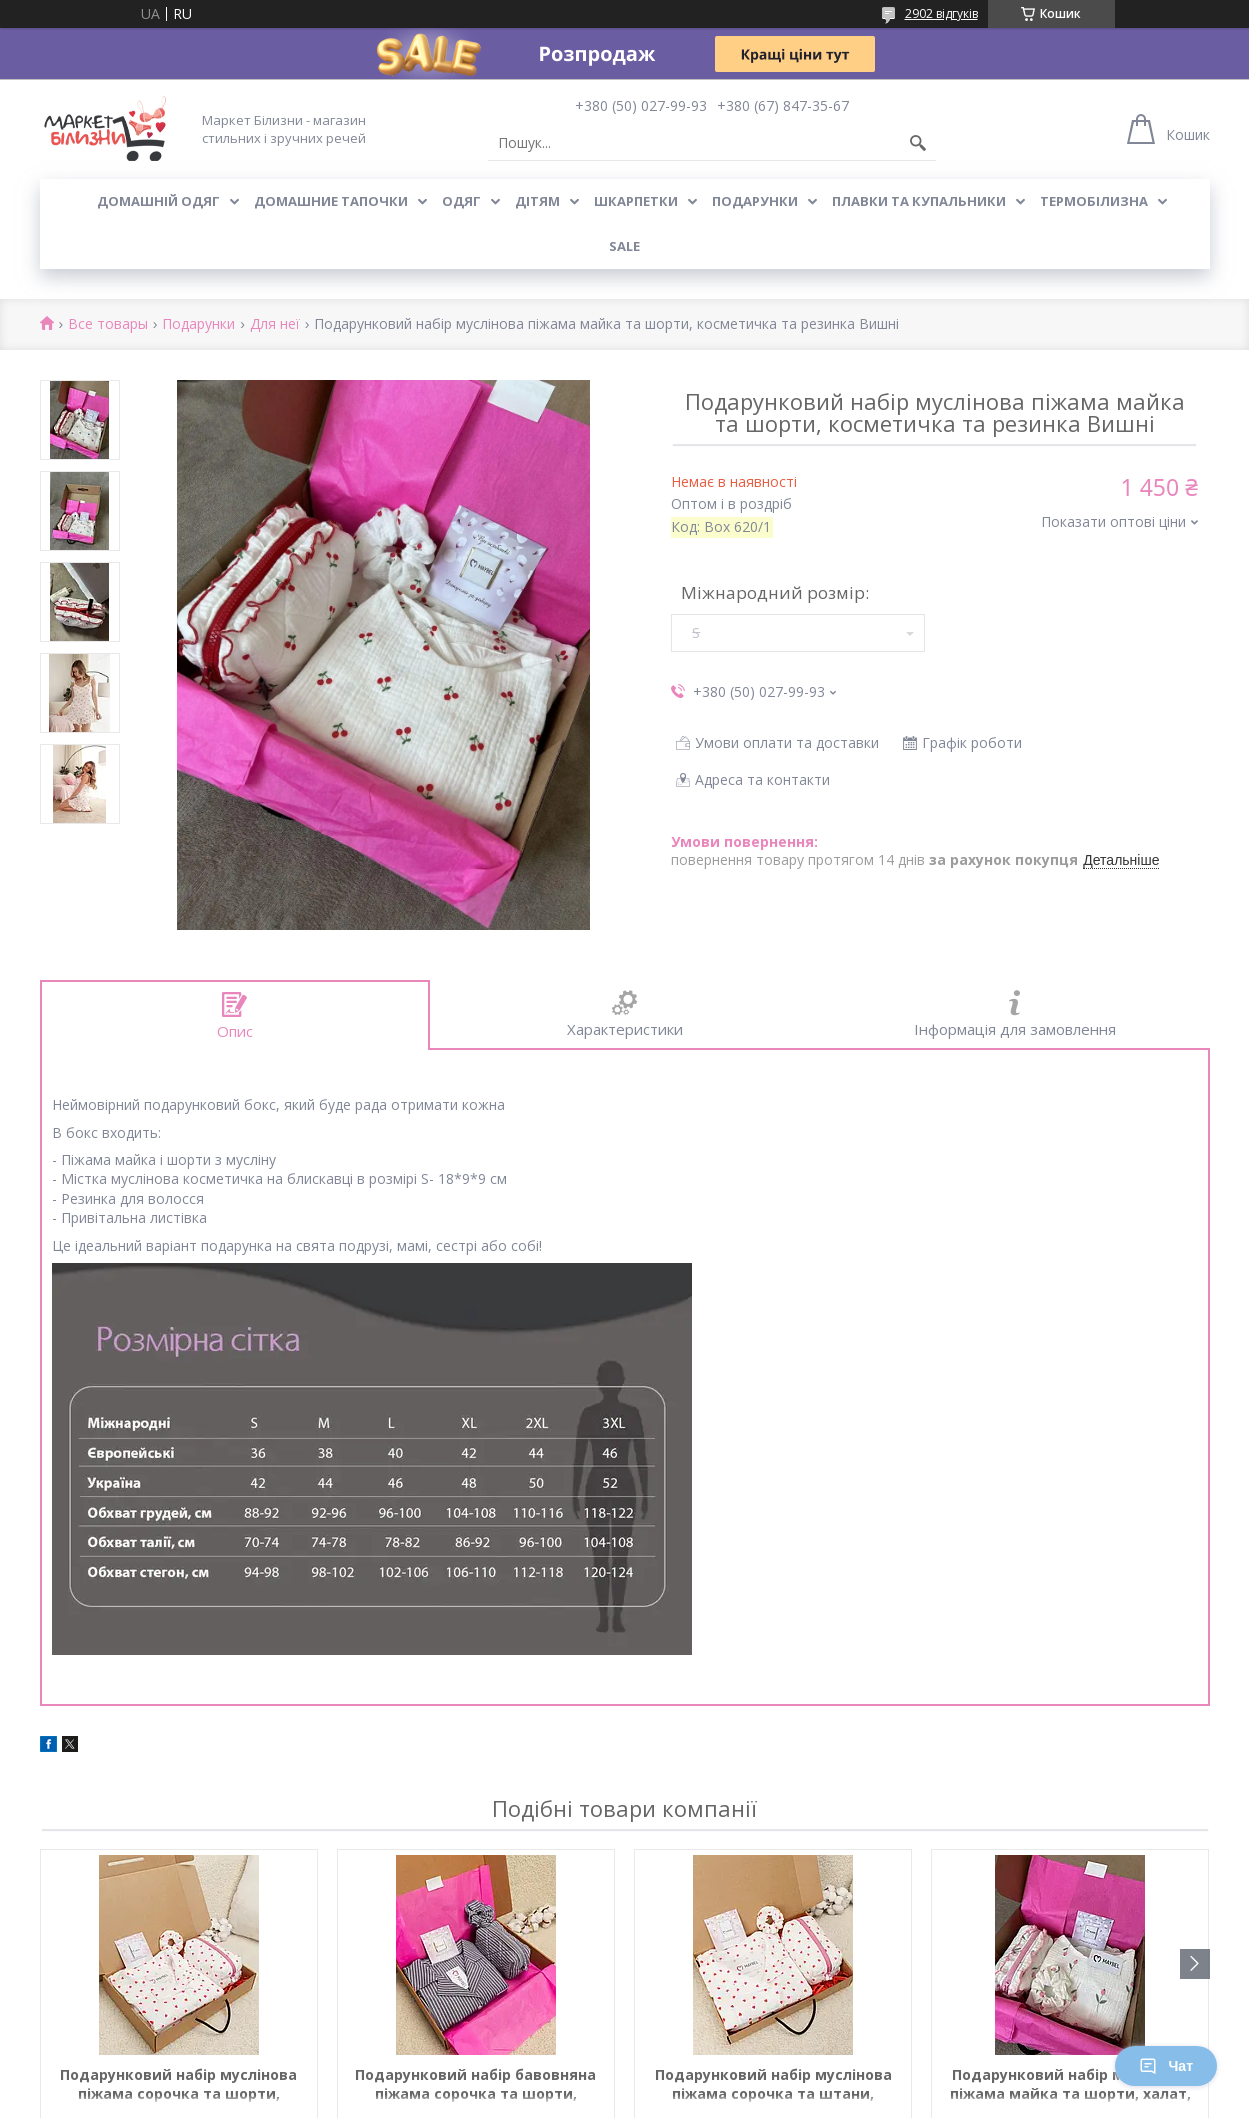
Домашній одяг (158, 201)
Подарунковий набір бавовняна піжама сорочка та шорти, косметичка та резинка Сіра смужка (475, 2085)
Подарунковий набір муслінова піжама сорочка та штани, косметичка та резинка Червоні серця (773, 2085)
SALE (624, 246)
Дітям (537, 201)
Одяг (461, 201)
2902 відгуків (941, 13)
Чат (1166, 2066)
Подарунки (755, 201)
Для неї (275, 324)
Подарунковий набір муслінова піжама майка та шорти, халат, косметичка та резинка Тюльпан (1070, 2085)
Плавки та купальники (919, 201)
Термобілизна (1094, 201)
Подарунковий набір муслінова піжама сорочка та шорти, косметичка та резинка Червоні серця (178, 2085)
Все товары (108, 324)
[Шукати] (918, 143)
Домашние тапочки (331, 201)
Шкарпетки (636, 201)
